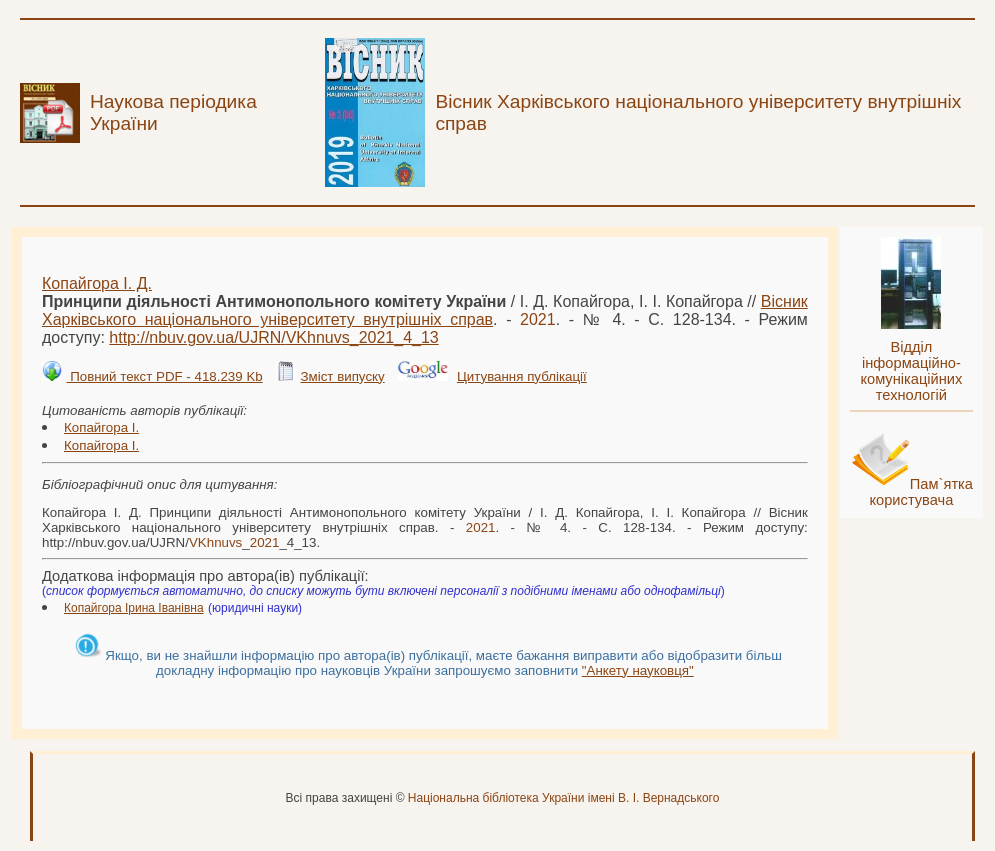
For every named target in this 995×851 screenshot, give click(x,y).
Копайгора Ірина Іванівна (134, 608)
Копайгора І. (101, 427)
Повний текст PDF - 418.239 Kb (164, 376)
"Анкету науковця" (638, 670)
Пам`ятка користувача (921, 492)
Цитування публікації (522, 376)
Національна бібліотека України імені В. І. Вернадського (564, 798)
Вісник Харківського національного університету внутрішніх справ (425, 310)
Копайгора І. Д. (97, 283)
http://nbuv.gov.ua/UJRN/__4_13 (273, 337)
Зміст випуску (342, 376)
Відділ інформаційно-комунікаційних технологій (911, 371)
